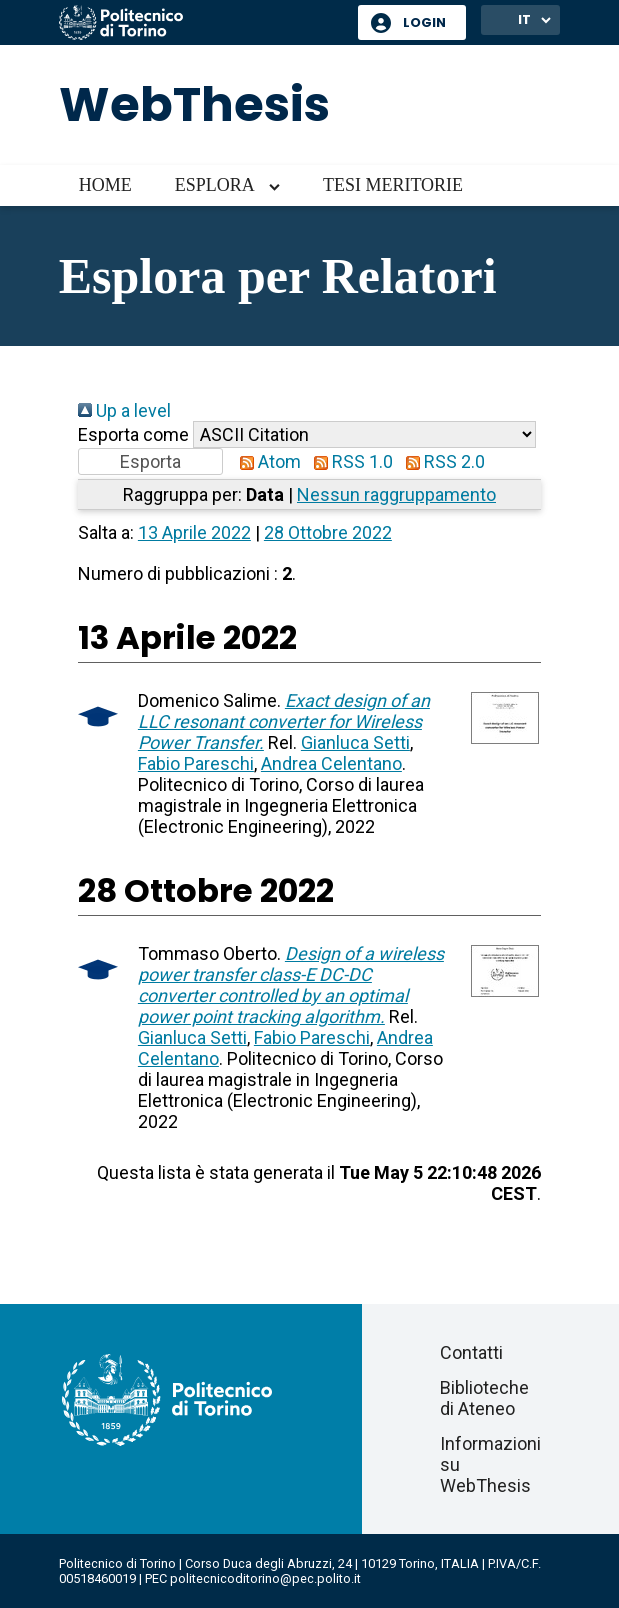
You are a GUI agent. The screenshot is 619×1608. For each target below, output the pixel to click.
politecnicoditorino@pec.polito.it (265, 1578)
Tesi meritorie (393, 185)
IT (524, 19)
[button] (150, 461)
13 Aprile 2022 (194, 532)
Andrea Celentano (331, 763)
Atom (266, 461)
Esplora (215, 185)
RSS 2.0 (441, 461)
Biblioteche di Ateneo (484, 1398)
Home (105, 185)
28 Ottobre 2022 (328, 532)
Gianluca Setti (355, 742)
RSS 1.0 (349, 461)
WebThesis (194, 104)
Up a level (124, 410)
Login (424, 22)
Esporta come (133, 434)
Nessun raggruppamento (396, 494)
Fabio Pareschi (196, 763)
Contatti (471, 1352)
